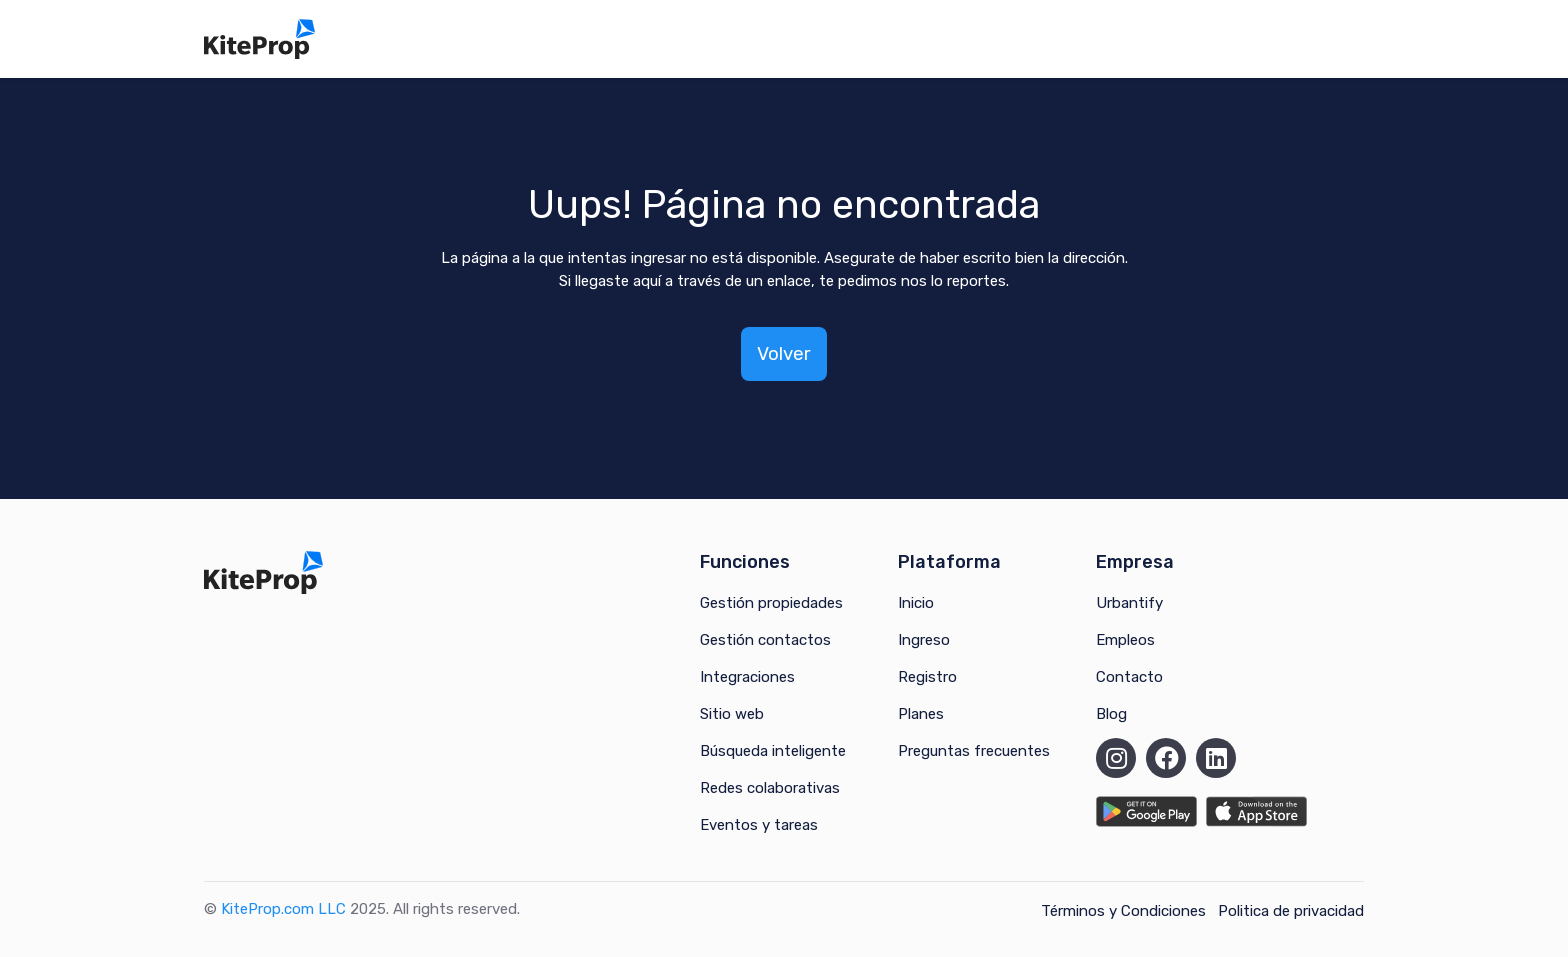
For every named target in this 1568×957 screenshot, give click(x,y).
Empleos (1125, 640)
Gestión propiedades (771, 603)
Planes (921, 714)
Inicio (916, 603)
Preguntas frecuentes (974, 751)
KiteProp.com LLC (283, 909)
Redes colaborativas (770, 788)
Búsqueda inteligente (773, 751)
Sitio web (732, 714)
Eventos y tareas (759, 825)
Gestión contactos (765, 640)
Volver (784, 353)
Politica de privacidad (1291, 911)
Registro (927, 677)
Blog (1111, 714)
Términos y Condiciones (1123, 911)
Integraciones (747, 677)
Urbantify (1129, 603)
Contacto (1129, 677)
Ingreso (924, 640)
